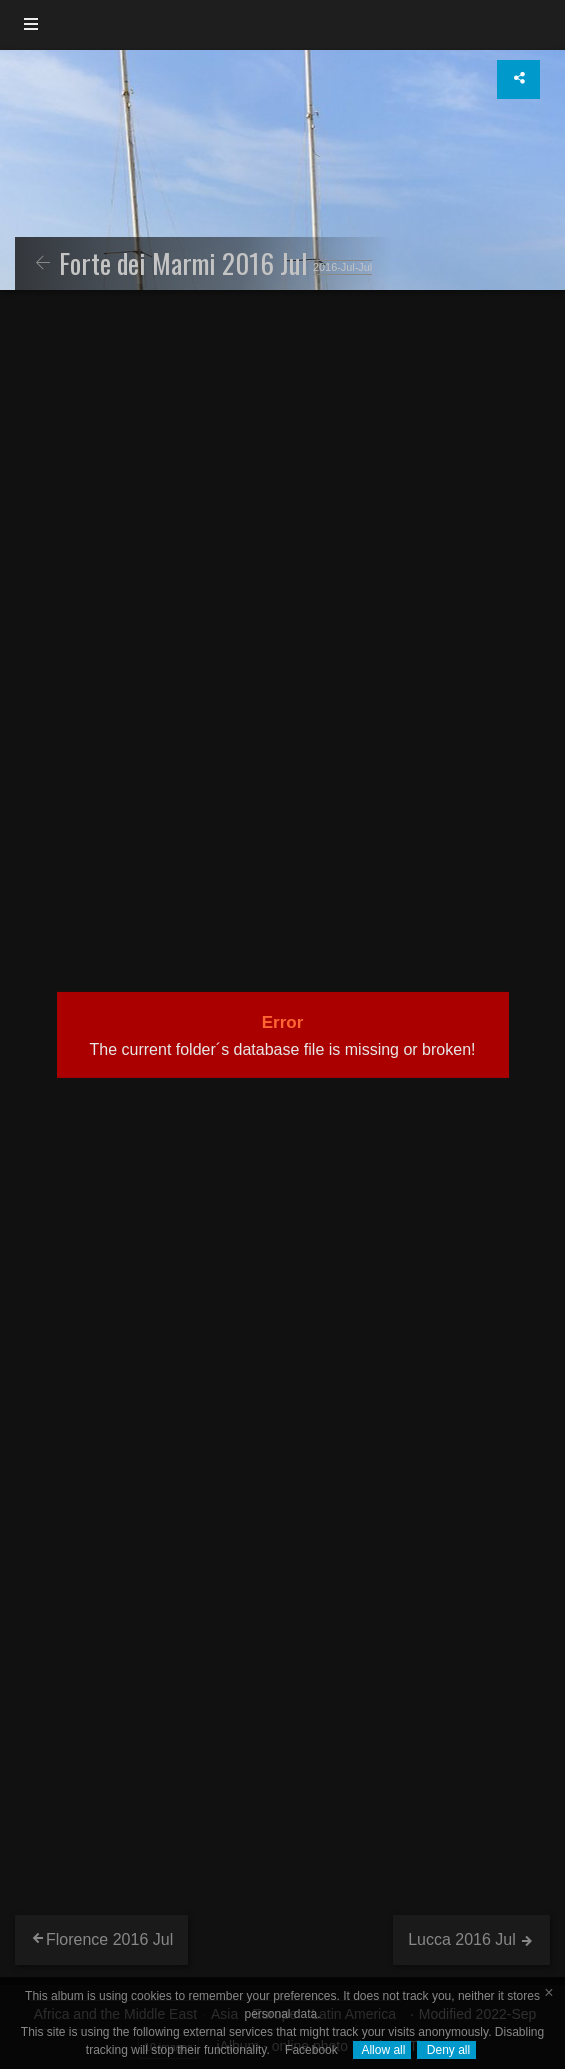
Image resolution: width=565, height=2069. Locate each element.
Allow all (382, 2050)
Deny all (446, 2050)
